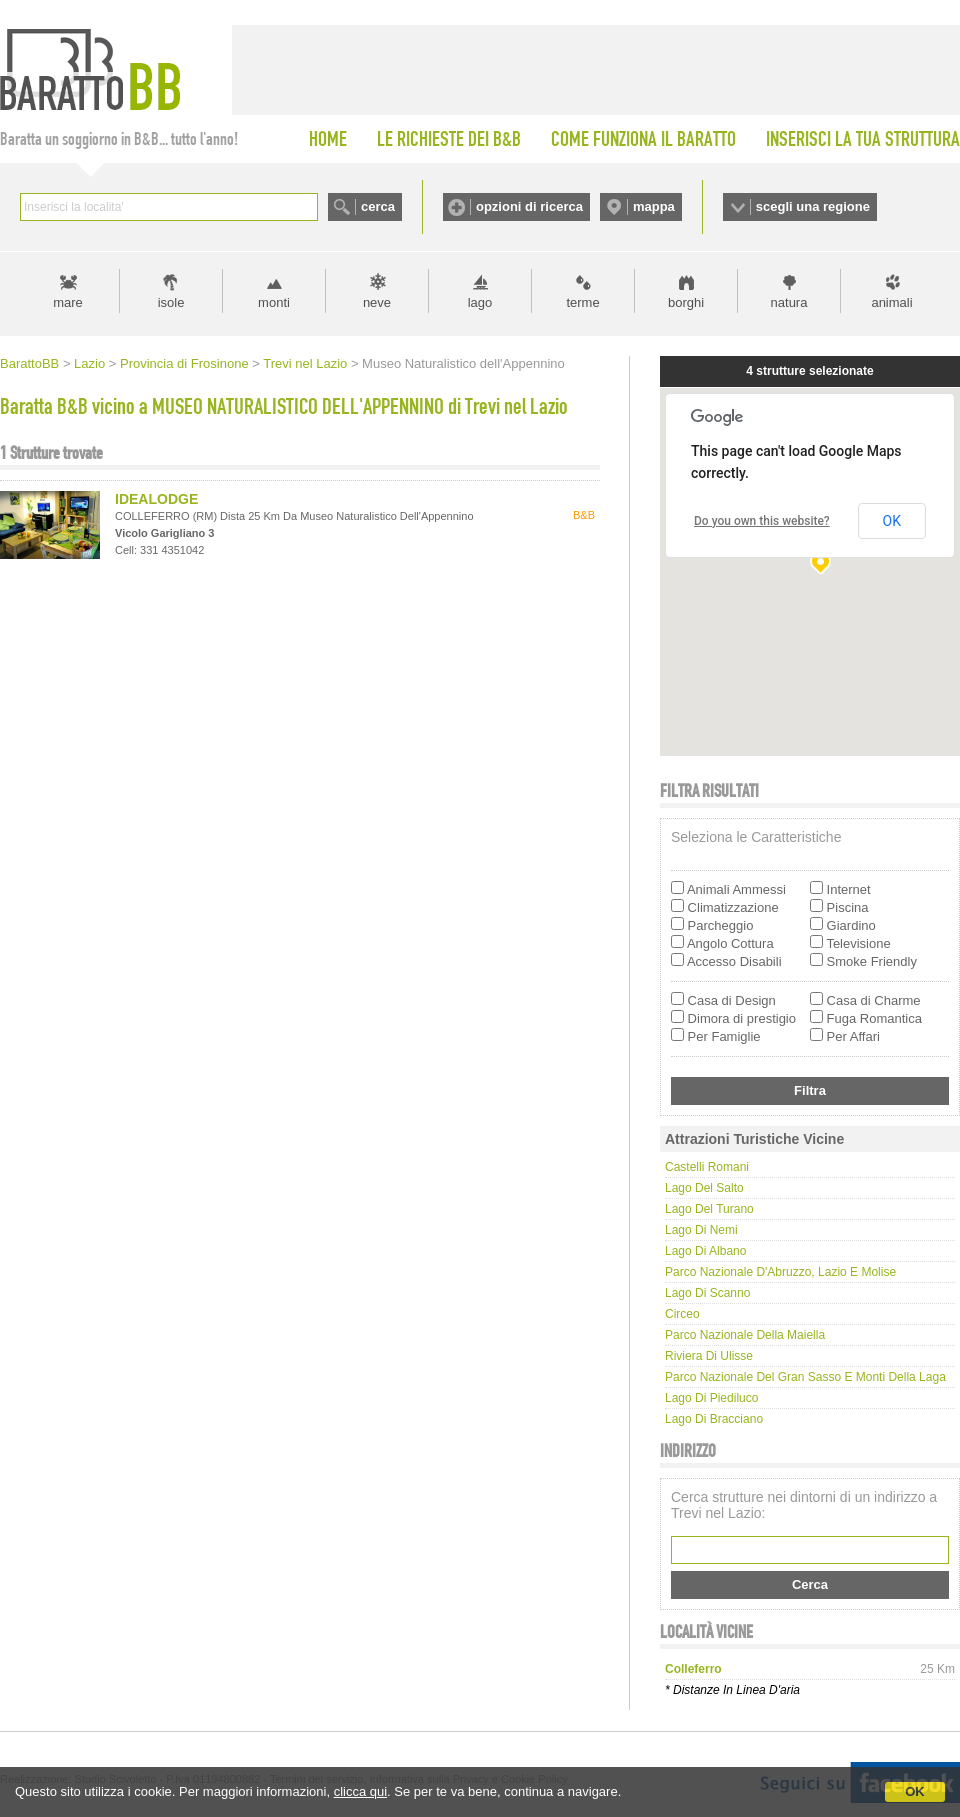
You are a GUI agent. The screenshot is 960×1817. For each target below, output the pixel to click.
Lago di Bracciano (714, 1419)
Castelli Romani (707, 1167)
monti (274, 302)
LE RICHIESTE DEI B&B (449, 139)
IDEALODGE (156, 499)
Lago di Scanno (707, 1293)
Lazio (89, 363)
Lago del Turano (709, 1209)
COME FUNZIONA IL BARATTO (643, 139)
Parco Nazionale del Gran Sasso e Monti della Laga (805, 1377)
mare (68, 302)
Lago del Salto (704, 1188)
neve (377, 302)
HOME (328, 139)
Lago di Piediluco (711, 1398)
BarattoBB (29, 363)
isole (171, 302)
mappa (654, 206)
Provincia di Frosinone (184, 363)
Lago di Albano (705, 1251)
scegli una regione (813, 206)
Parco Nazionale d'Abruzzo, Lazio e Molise (780, 1272)
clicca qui (360, 1791)
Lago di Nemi (701, 1230)
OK (915, 1791)
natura (789, 302)
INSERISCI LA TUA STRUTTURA (863, 139)
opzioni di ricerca (529, 206)
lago (480, 302)
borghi (686, 302)
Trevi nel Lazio (305, 363)
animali (891, 302)
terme (582, 302)
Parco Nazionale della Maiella (745, 1335)
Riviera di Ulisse (709, 1356)
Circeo (682, 1314)
